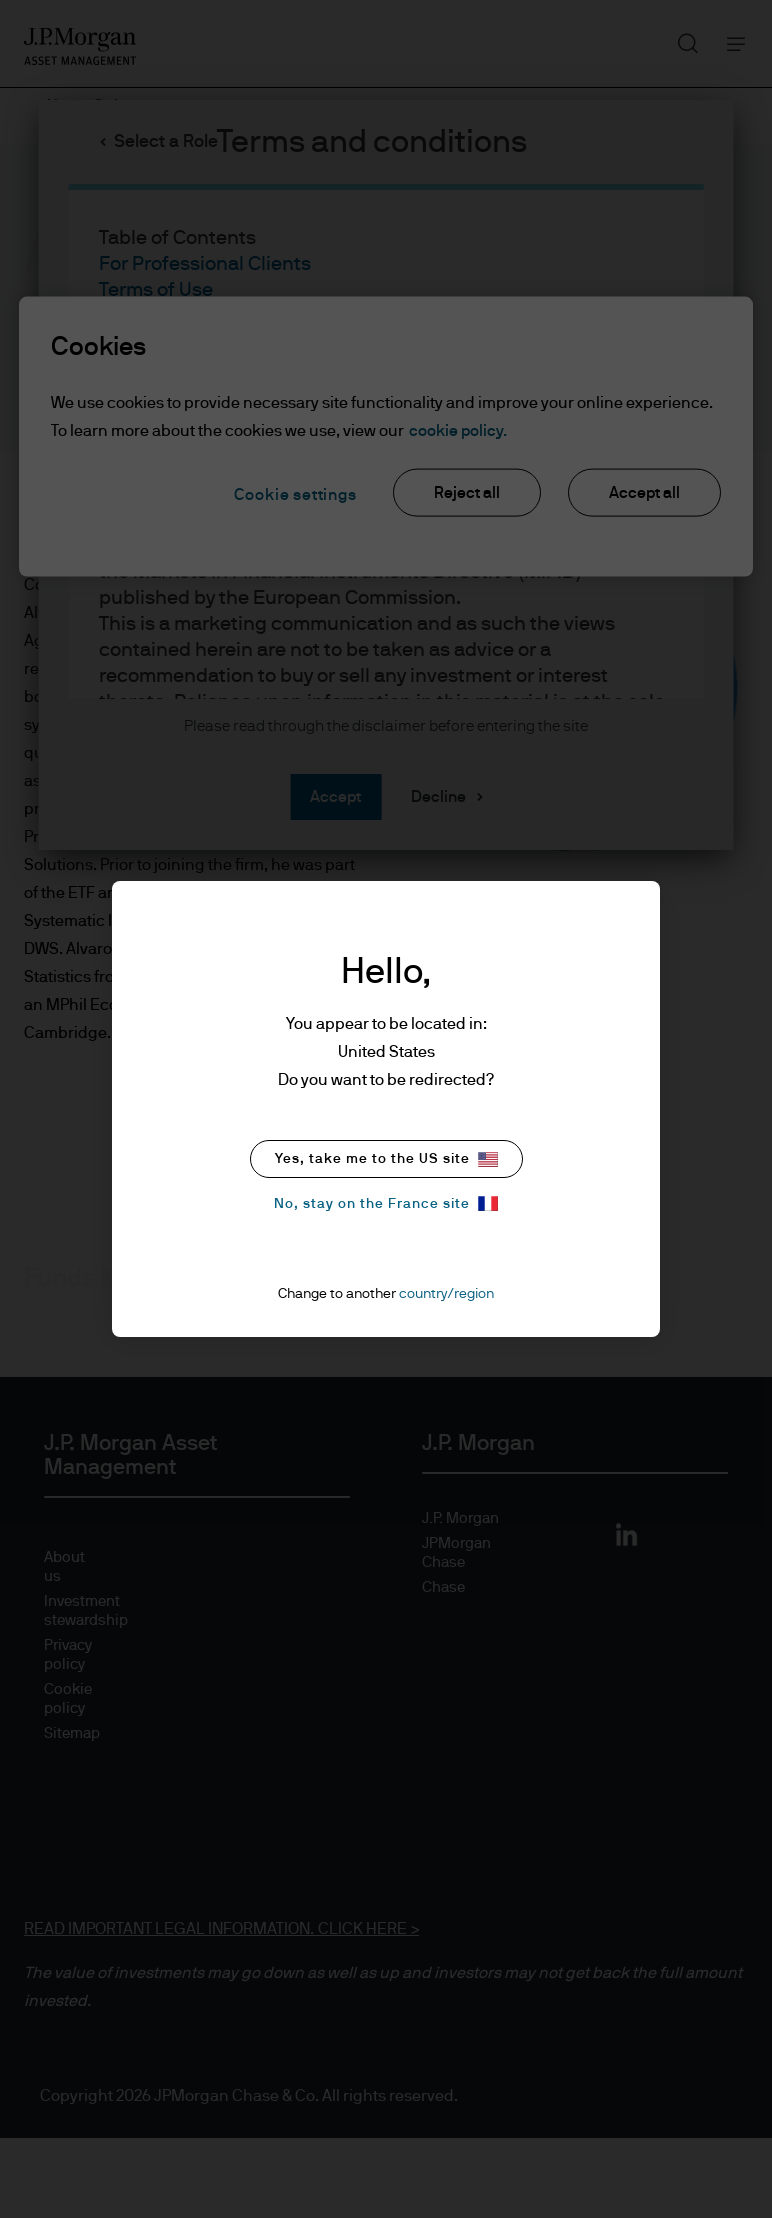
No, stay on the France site (386, 1203)
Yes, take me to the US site (386, 1159)
